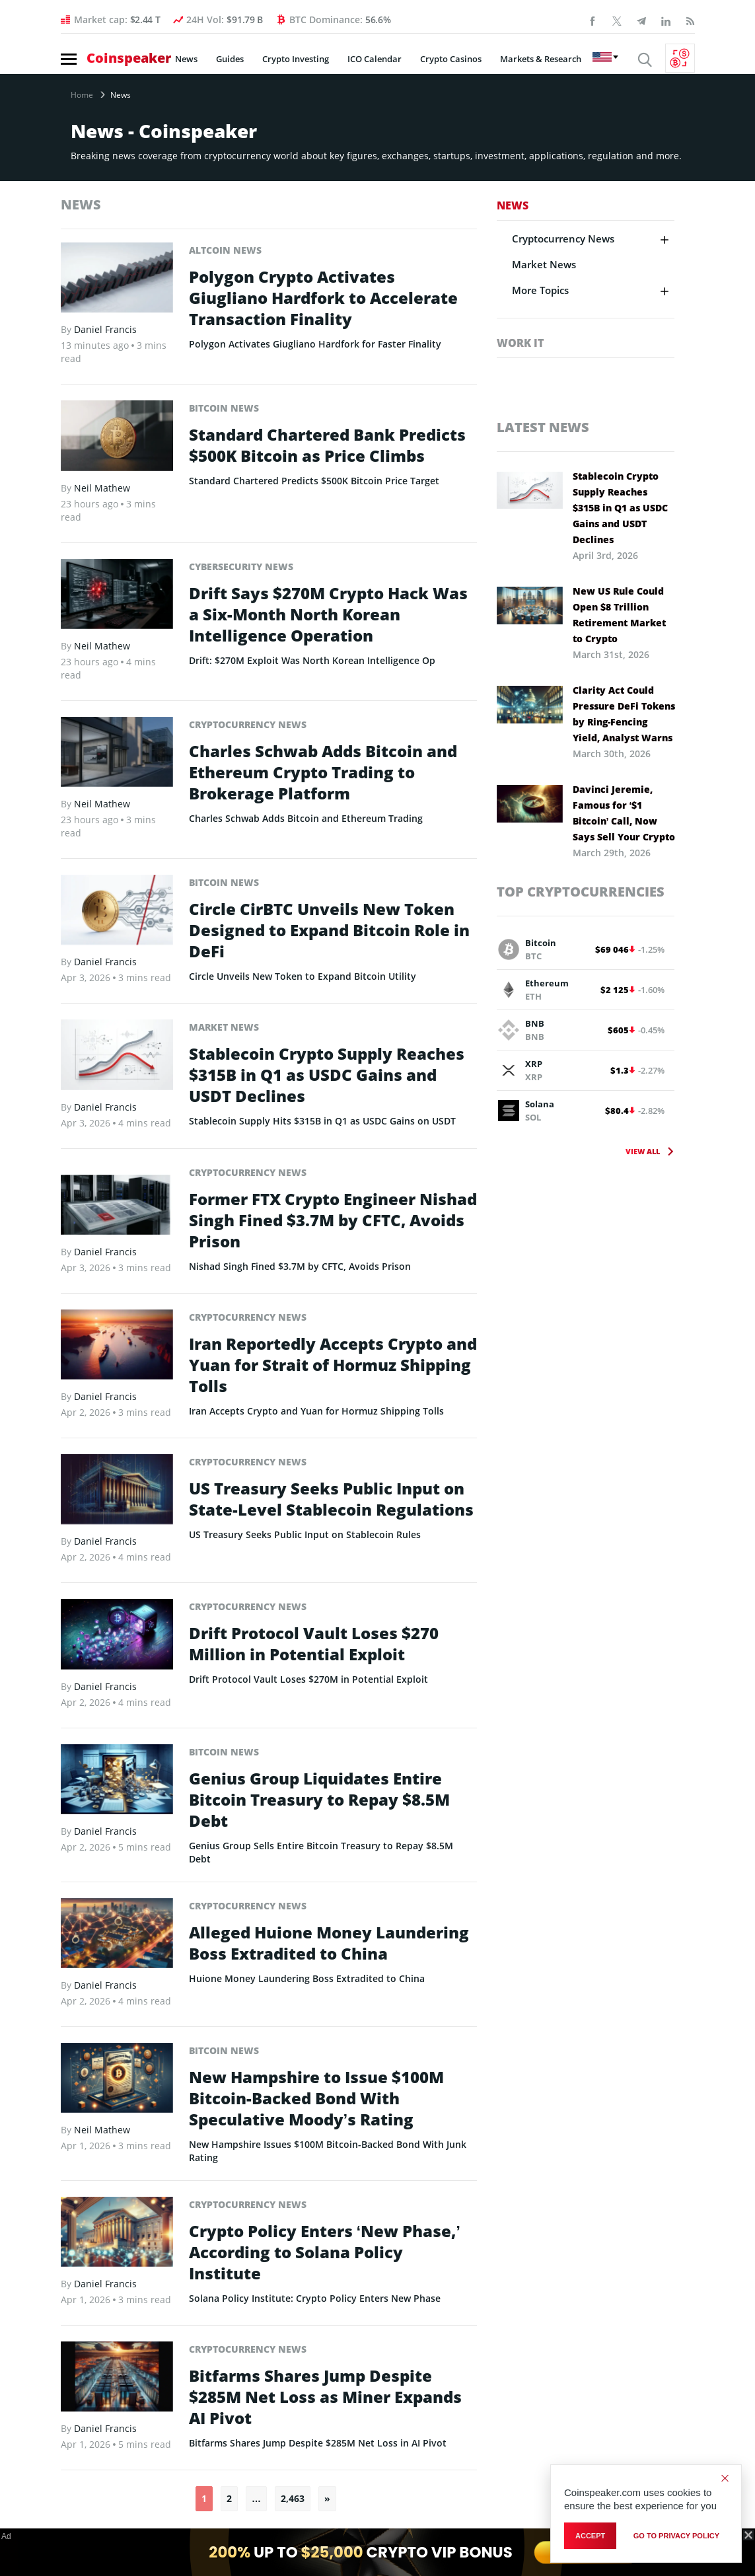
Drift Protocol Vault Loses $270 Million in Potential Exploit (314, 1644)
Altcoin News (225, 250)
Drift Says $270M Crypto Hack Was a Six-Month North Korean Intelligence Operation (328, 614)
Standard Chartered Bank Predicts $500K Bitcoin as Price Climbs (327, 445)
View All (643, 1151)
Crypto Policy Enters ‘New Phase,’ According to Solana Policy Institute (324, 2252)
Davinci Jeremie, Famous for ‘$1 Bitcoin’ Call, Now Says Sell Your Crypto (624, 813)
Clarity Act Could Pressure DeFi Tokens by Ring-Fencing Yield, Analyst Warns (624, 714)
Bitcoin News (224, 408)
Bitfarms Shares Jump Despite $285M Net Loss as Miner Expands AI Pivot (325, 2397)
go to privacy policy (676, 2536)
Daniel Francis (105, 329)
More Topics (540, 290)
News (186, 59)
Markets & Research (540, 59)
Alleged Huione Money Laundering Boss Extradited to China (329, 1943)
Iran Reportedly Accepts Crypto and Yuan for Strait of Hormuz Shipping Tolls (333, 1365)
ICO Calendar (374, 59)
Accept (590, 2536)
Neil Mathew (102, 488)
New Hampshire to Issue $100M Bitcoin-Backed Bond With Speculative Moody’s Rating (316, 2098)
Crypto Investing (295, 59)
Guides (230, 59)
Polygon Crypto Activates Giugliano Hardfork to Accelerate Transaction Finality (323, 298)
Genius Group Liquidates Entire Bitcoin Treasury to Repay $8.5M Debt (319, 1799)
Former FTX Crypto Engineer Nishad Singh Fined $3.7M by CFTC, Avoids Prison (333, 1220)
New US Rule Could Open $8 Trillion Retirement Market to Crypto (619, 615)
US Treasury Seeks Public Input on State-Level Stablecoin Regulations (331, 1499)
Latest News (543, 427)
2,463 (293, 2498)
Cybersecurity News (241, 566)
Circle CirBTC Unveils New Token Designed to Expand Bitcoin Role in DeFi (329, 930)
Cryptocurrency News (247, 724)
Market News (224, 1027)
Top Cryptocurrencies (581, 892)
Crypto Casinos (451, 59)
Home (82, 95)
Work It (520, 343)
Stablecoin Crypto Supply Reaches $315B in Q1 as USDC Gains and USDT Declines (326, 1075)
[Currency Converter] (680, 58)
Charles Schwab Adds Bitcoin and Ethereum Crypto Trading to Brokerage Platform (323, 772)
